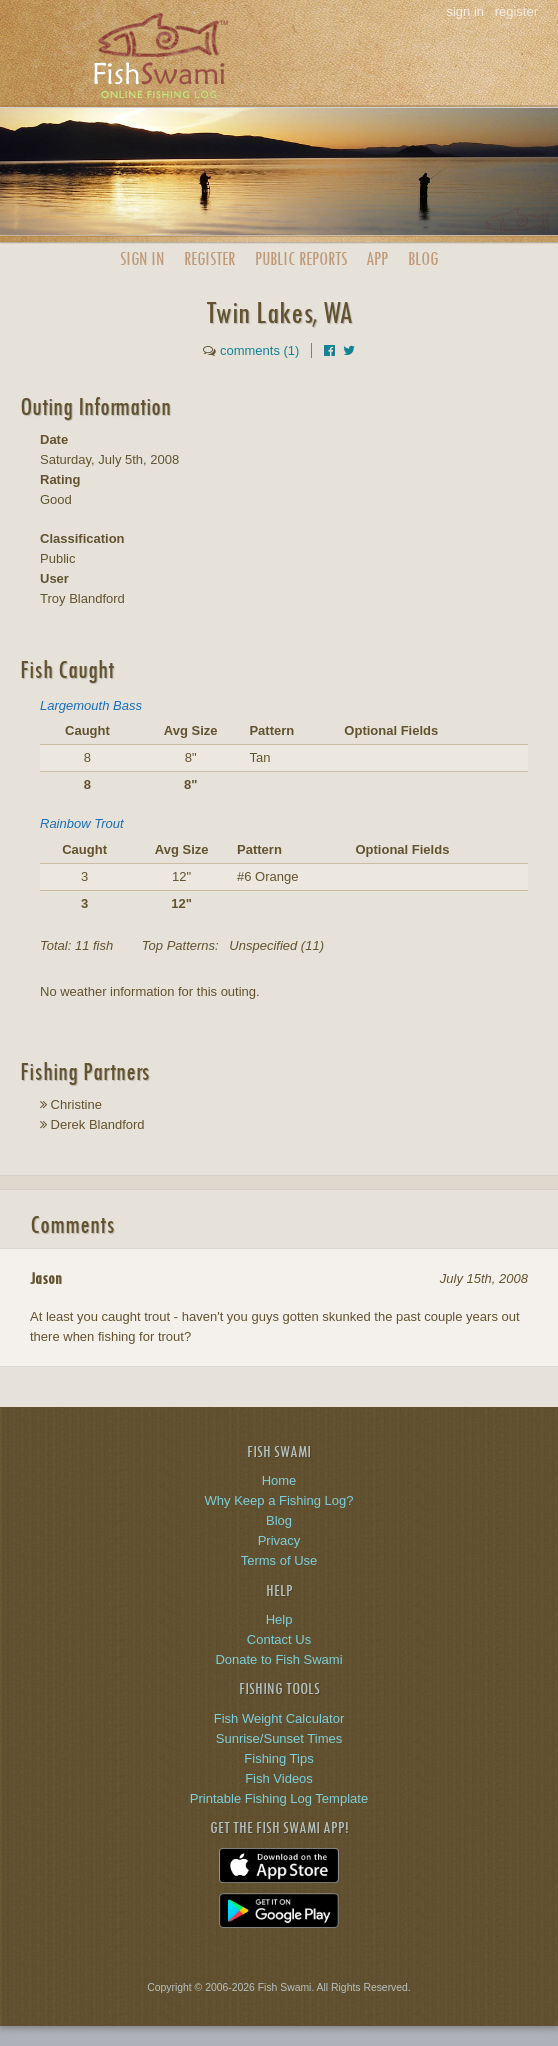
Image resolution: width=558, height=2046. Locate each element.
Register (209, 258)
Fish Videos (279, 1778)
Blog (423, 258)
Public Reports (301, 258)
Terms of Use (279, 1560)
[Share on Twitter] (349, 350)
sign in (465, 11)
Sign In (142, 258)
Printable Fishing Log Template (279, 1798)
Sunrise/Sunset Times (279, 1738)
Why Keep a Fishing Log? (279, 1500)
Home (279, 1480)
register (516, 11)
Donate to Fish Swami (278, 1659)
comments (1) (259, 350)
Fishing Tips (278, 1758)
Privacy (279, 1540)
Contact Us (279, 1639)
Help (279, 1619)
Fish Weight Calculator (279, 1718)
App (377, 258)
